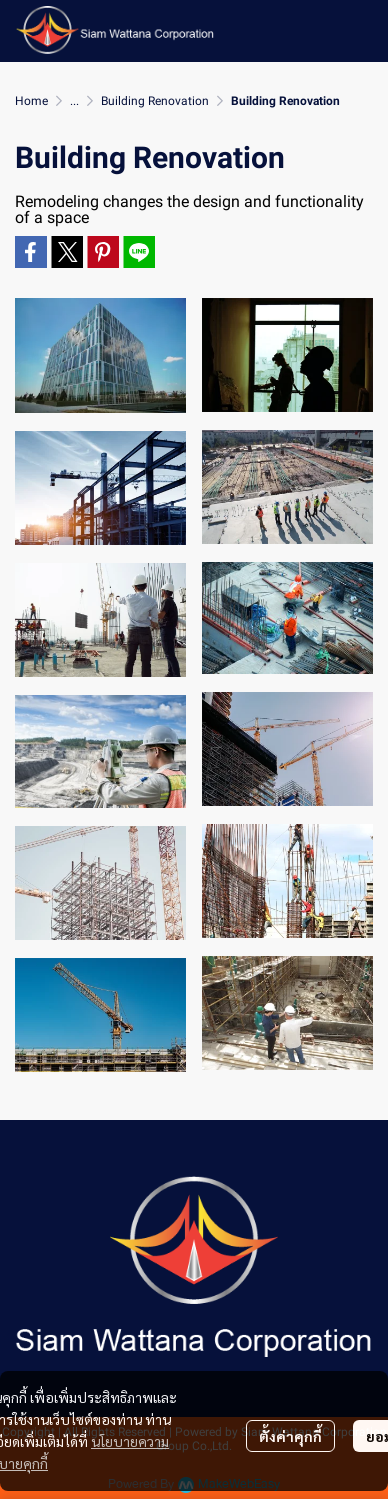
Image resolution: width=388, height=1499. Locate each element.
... (74, 101)
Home (31, 101)
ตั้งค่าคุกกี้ (290, 1436)
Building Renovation (155, 101)
